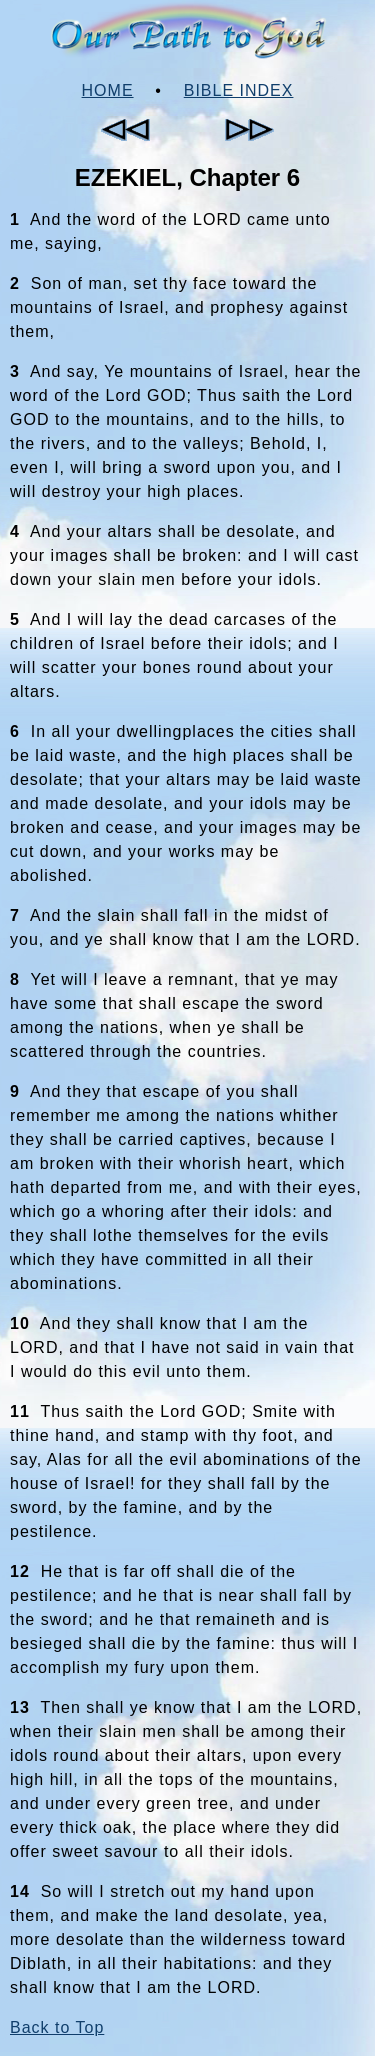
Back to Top (57, 2027)
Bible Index (239, 90)
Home (108, 90)
